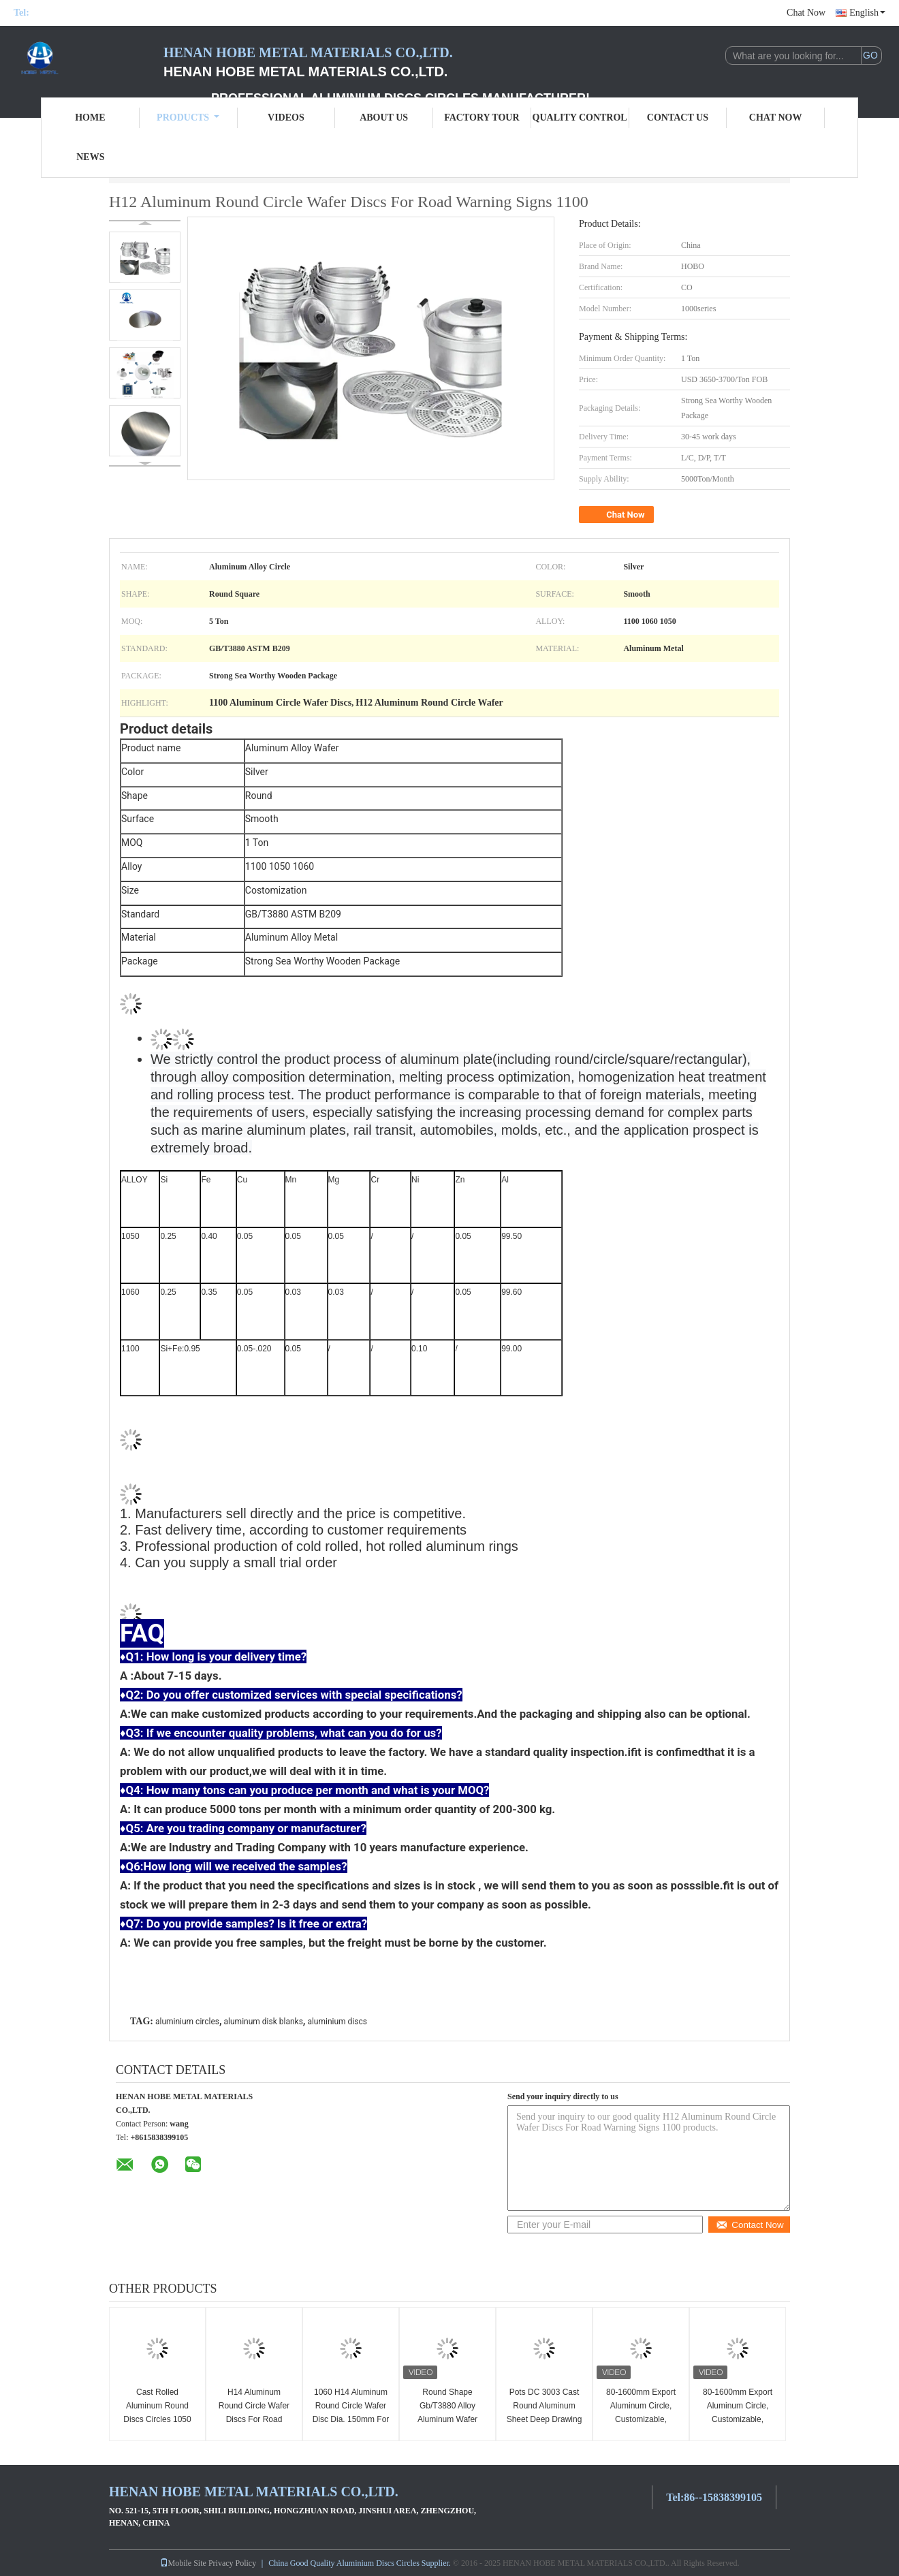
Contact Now (749, 2225)
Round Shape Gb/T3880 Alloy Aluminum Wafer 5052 (447, 2412)
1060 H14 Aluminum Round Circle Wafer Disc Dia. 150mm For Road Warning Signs (351, 2412)
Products (188, 117)
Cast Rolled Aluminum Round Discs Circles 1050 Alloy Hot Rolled (157, 2412)
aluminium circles (187, 2021)
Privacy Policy (232, 2563)
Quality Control (580, 117)
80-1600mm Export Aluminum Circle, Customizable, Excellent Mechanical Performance (641, 2419)
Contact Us (677, 117)
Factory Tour (481, 117)
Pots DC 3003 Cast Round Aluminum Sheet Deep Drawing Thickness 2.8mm (544, 2412)
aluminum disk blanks (263, 2021)
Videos (286, 117)
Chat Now (806, 12)
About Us (384, 117)
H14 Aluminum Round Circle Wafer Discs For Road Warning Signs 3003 (254, 2412)
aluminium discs (337, 2021)
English (867, 12)
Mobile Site (183, 2563)
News (90, 157)
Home (90, 117)
